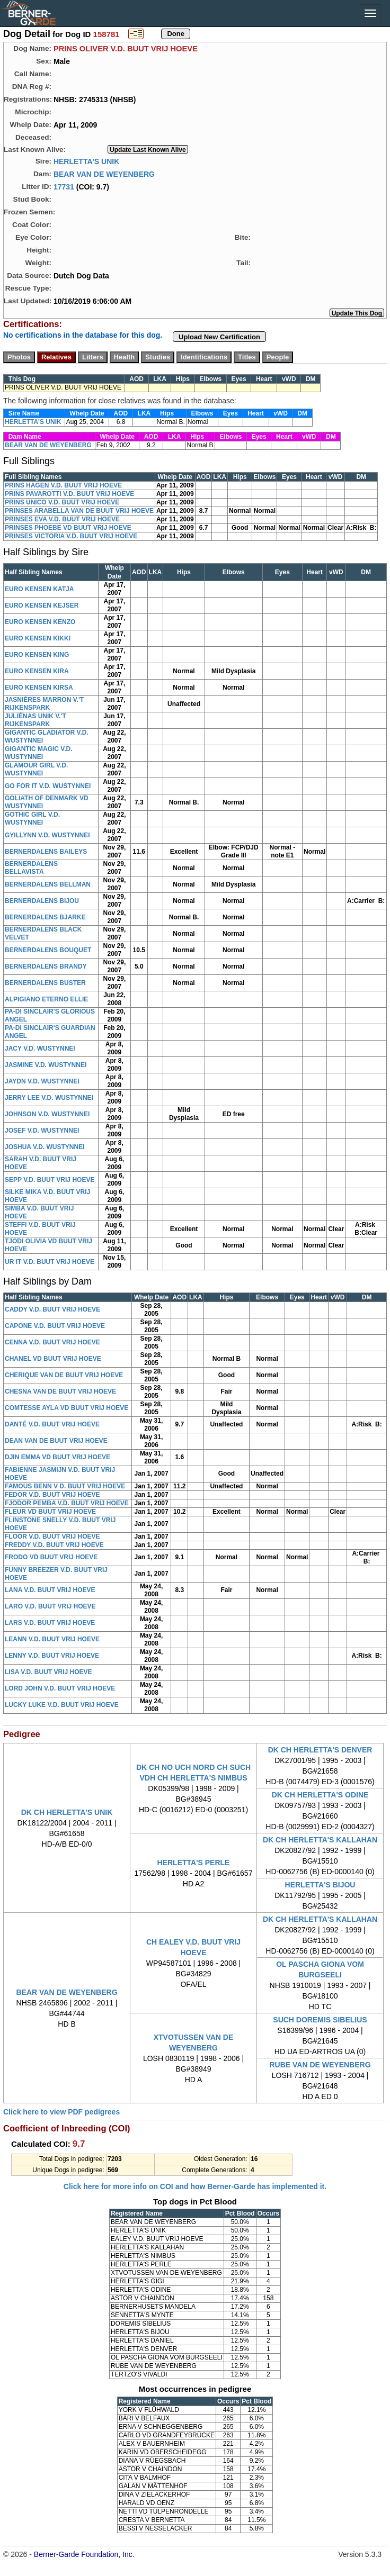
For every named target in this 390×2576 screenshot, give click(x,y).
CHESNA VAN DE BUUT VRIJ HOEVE (60, 1391)
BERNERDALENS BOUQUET (48, 950)
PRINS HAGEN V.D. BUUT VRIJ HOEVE (63, 485)
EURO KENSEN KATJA (39, 589)
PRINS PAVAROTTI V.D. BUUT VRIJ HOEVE (69, 494)
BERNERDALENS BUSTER (45, 983)
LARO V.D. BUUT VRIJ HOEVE (50, 1606)
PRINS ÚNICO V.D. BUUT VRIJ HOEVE (62, 502)
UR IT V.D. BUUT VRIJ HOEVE (49, 1262)
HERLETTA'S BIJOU (320, 1885)
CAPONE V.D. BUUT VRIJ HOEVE (55, 1326)
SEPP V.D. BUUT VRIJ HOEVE (49, 1179)
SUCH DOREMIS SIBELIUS (320, 2019)
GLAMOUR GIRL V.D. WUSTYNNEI (36, 769)
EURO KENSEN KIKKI (37, 638)
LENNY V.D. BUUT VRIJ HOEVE (52, 1655)
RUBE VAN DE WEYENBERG (319, 2064)
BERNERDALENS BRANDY (46, 966)
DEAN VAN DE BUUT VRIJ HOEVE (56, 1440)
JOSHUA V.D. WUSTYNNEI (44, 1147)
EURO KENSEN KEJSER (41, 605)
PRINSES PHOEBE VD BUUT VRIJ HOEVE (68, 527)
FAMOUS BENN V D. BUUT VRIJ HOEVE (65, 1486)
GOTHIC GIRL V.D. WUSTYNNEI (32, 818)
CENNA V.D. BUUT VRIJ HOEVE (52, 1342)
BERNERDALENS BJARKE (45, 917)
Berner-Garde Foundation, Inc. (84, 2554)
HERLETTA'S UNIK (86, 161)
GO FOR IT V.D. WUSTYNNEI (48, 786)
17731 (64, 186)
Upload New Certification (219, 337)
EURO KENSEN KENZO (40, 622)
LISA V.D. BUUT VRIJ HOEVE (48, 1672)
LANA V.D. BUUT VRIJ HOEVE (50, 1590)
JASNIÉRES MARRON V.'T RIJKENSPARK (44, 703)
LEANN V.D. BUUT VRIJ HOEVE (52, 1639)
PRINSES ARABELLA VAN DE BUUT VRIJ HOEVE (79, 510)
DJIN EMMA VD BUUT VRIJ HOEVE (57, 1457)
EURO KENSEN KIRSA (39, 687)
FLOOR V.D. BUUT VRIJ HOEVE (52, 1536)
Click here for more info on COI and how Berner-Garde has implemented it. (195, 2186)
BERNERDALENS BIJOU (42, 901)
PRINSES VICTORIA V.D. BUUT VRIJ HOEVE (71, 536)
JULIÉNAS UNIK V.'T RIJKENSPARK (35, 720)
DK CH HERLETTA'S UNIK (67, 1812)
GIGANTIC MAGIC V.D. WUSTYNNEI (39, 753)
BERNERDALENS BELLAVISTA (31, 867)
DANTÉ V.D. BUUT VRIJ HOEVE (52, 1424)
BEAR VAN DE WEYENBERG (104, 173)
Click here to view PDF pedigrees (61, 2112)
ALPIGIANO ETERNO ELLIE (46, 999)
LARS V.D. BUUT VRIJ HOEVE (50, 1622)
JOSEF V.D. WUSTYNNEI (42, 1130)
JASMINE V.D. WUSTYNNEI (45, 1065)
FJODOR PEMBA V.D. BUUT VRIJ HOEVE (67, 1503)
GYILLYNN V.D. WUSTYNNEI (47, 835)
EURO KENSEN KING (37, 654)
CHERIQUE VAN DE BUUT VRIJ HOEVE (64, 1375)
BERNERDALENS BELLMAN (48, 884)
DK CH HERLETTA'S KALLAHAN (320, 1840)
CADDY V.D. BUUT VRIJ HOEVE (52, 1309)
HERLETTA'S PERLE (193, 1862)
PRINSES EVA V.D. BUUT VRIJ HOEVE (62, 519)
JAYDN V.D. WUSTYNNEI (42, 1081)
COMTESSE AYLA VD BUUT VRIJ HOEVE (66, 1408)
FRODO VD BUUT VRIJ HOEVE (51, 1557)
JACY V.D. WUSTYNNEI (40, 1048)
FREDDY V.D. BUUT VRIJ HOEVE (54, 1545)
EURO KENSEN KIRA (37, 671)
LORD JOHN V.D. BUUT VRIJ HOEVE (60, 1688)
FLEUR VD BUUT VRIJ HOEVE (50, 1511)
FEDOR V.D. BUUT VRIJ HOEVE (52, 1494)
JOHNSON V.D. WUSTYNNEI (47, 1114)
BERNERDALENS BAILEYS (46, 851)
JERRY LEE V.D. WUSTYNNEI (49, 1097)
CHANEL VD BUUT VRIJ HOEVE (53, 1358)
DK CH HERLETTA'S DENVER (320, 1750)
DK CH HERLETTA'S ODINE (320, 1795)
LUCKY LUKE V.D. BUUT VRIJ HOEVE (62, 1705)
